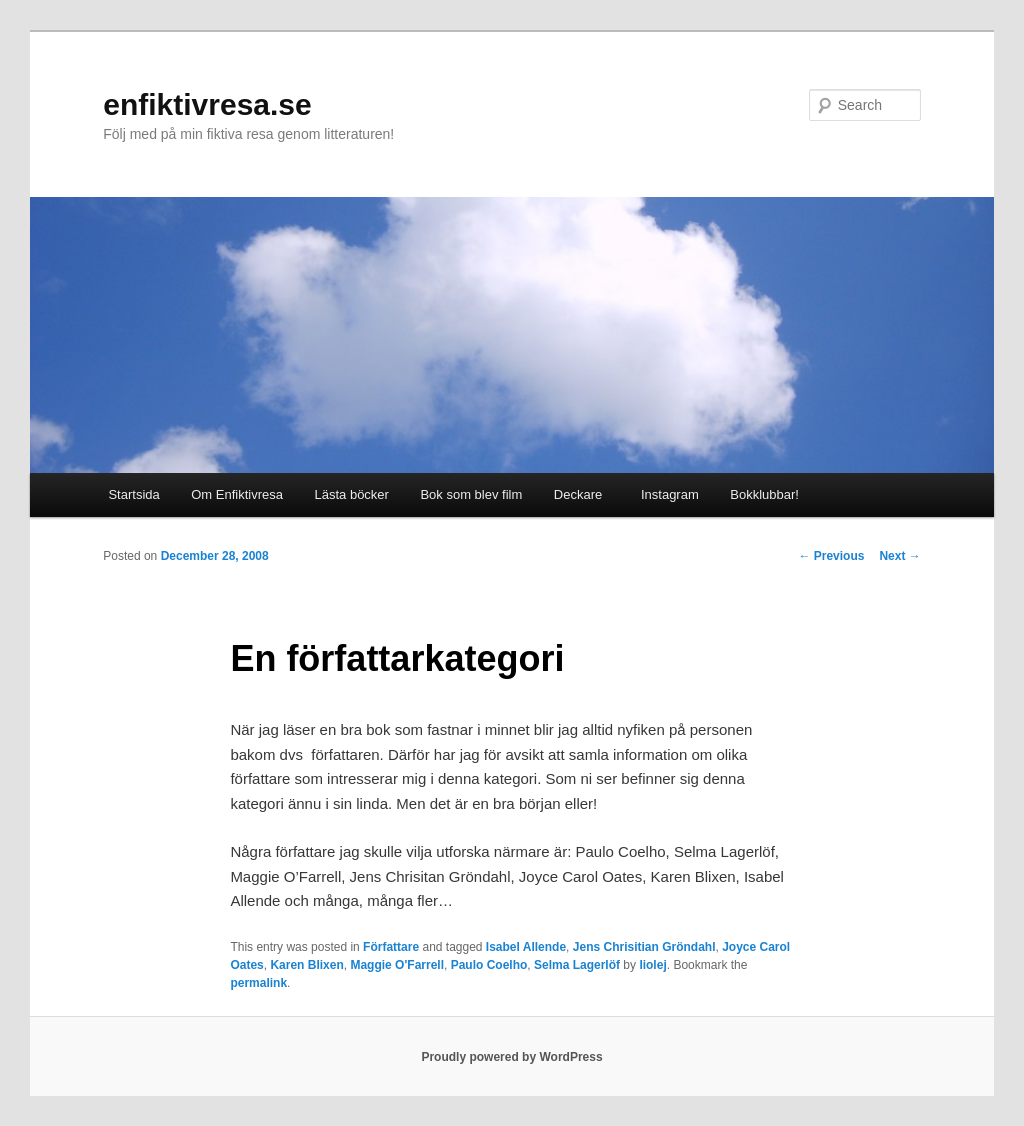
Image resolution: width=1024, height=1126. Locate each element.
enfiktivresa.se (207, 104)
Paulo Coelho (489, 965)
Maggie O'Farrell (397, 965)
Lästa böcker (352, 494)
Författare (391, 947)
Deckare (578, 494)
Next (899, 556)
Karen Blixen (306, 965)
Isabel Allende (526, 947)
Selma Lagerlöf (577, 965)
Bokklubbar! (764, 494)
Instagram (666, 494)
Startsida (133, 494)
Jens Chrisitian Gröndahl (644, 947)
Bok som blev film (471, 494)
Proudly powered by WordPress (511, 1057)
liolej (652, 965)
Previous (831, 556)
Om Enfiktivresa (237, 494)
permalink (258, 983)
